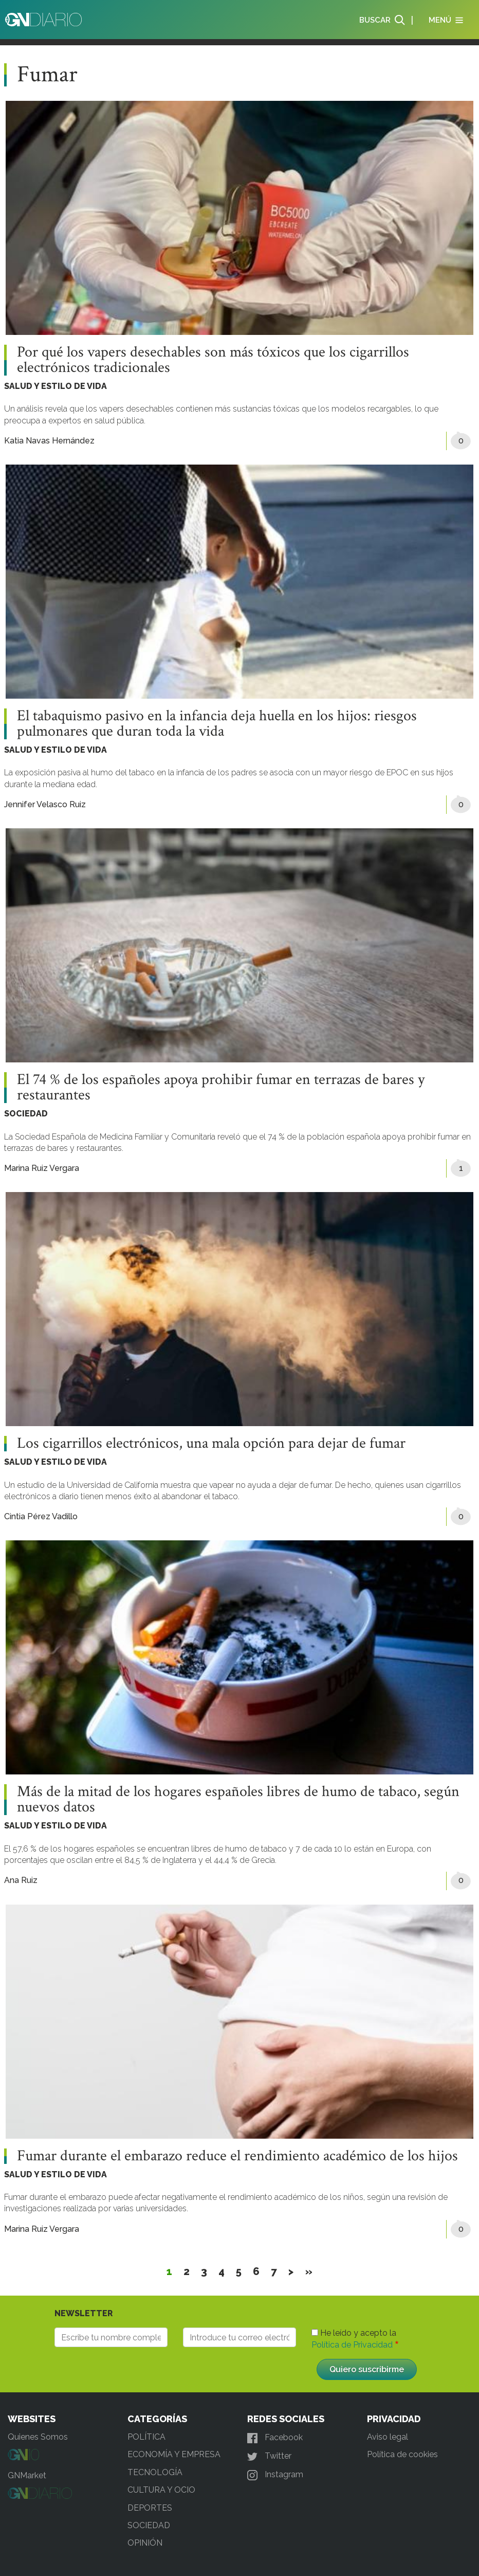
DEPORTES (149, 2508)
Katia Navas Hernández (49, 441)
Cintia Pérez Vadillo (41, 1516)
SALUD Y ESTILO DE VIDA (55, 386)
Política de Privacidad (352, 2345)
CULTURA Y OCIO (161, 2490)
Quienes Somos (38, 2437)
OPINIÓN (144, 2543)
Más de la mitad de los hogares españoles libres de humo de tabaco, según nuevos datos (238, 1799)
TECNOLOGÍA (154, 2472)
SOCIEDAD (26, 1113)
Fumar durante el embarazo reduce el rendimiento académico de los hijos (237, 2156)
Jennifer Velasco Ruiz (45, 804)
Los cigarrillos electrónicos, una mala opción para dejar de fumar (211, 1443)
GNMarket (27, 2475)
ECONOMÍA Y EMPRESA (173, 2454)
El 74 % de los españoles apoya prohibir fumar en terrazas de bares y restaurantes (221, 1087)
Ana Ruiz (21, 1880)
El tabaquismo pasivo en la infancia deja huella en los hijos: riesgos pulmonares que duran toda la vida (217, 723)
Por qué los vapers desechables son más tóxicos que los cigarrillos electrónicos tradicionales (213, 360)
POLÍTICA (146, 2437)
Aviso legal (387, 2437)
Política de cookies (402, 2454)
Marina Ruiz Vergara (41, 1168)
